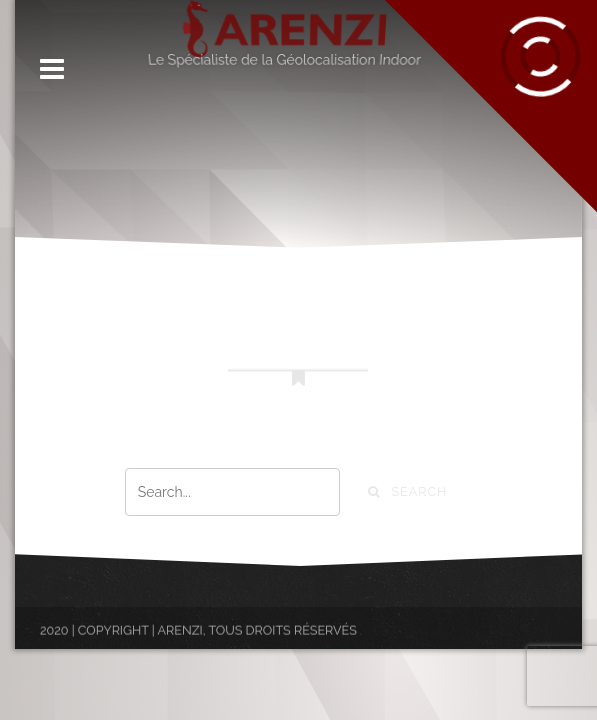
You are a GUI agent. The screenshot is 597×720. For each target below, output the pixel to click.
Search (407, 491)
